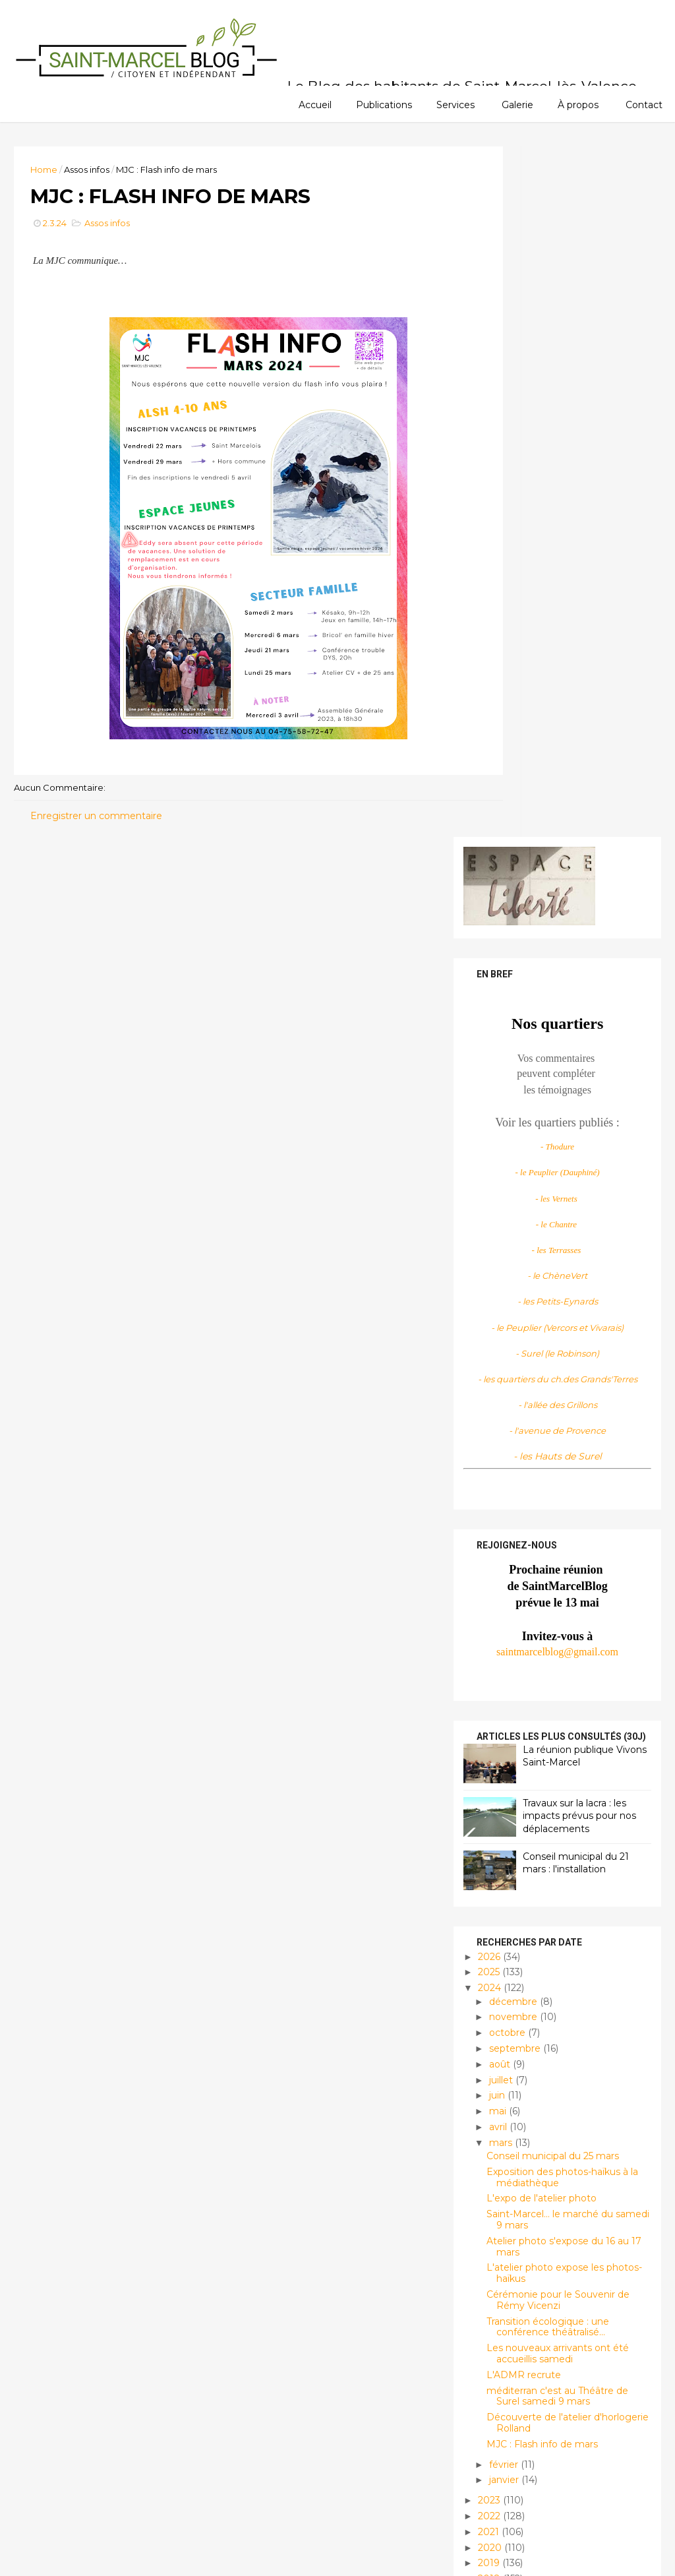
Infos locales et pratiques (532, 2392)
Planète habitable (512, 2436)
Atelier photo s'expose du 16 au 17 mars (556, 1554)
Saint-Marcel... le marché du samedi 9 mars (560, 1527)
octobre (500, 1341)
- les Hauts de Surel (550, 764)
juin (490, 1403)
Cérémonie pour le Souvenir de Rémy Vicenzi (550, 1607)
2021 (482, 1839)
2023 (483, 1808)
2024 (483, 1296)
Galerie (517, 103)
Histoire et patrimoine (520, 2347)
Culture (488, 2303)
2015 (482, 1934)
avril (491, 1434)
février (497, 1772)
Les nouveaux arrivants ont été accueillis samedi (550, 1661)
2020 (484, 1855)
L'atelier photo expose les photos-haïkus (557, 1581)
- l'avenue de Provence (550, 738)
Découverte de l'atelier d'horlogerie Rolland (560, 1730)
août (493, 1372)
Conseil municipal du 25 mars (545, 1464)
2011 (482, 1996)
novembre (506, 1325)
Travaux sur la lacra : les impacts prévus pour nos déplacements (572, 1123)
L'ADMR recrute (516, 1682)
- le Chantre (550, 532)
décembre (506, 1309)
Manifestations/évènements (533, 2414)
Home (51, 168)
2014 (483, 1949)
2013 (482, 1965)
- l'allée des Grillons (550, 713)
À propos (578, 103)
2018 (483, 1887)
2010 (483, 2012)
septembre (508, 1356)
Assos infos (94, 168)
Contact (644, 103)
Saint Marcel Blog (525, 2182)
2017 (483, 1902)
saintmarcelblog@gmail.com (550, 959)
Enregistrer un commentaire (103, 823)
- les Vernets (550, 506)
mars (494, 1450)
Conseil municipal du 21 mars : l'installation (568, 1170)
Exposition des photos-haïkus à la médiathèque (555, 1484)
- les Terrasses (549, 558)
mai (491, 1419)
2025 (483, 1280)
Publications (384, 103)
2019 (483, 1871)
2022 (483, 1823)
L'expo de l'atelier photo (534, 1506)
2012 (482, 1980)
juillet (494, 1388)
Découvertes (500, 2325)
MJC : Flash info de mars (535, 1752)
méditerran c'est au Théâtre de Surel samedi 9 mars (550, 1703)
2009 (484, 2028)
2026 (483, 1264)
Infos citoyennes (508, 2370)
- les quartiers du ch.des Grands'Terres (550, 687)
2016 (482, 1918)
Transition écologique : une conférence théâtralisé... (540, 1634)
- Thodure (550, 455)
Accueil (315, 103)
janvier (497, 1788)
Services (455, 103)
